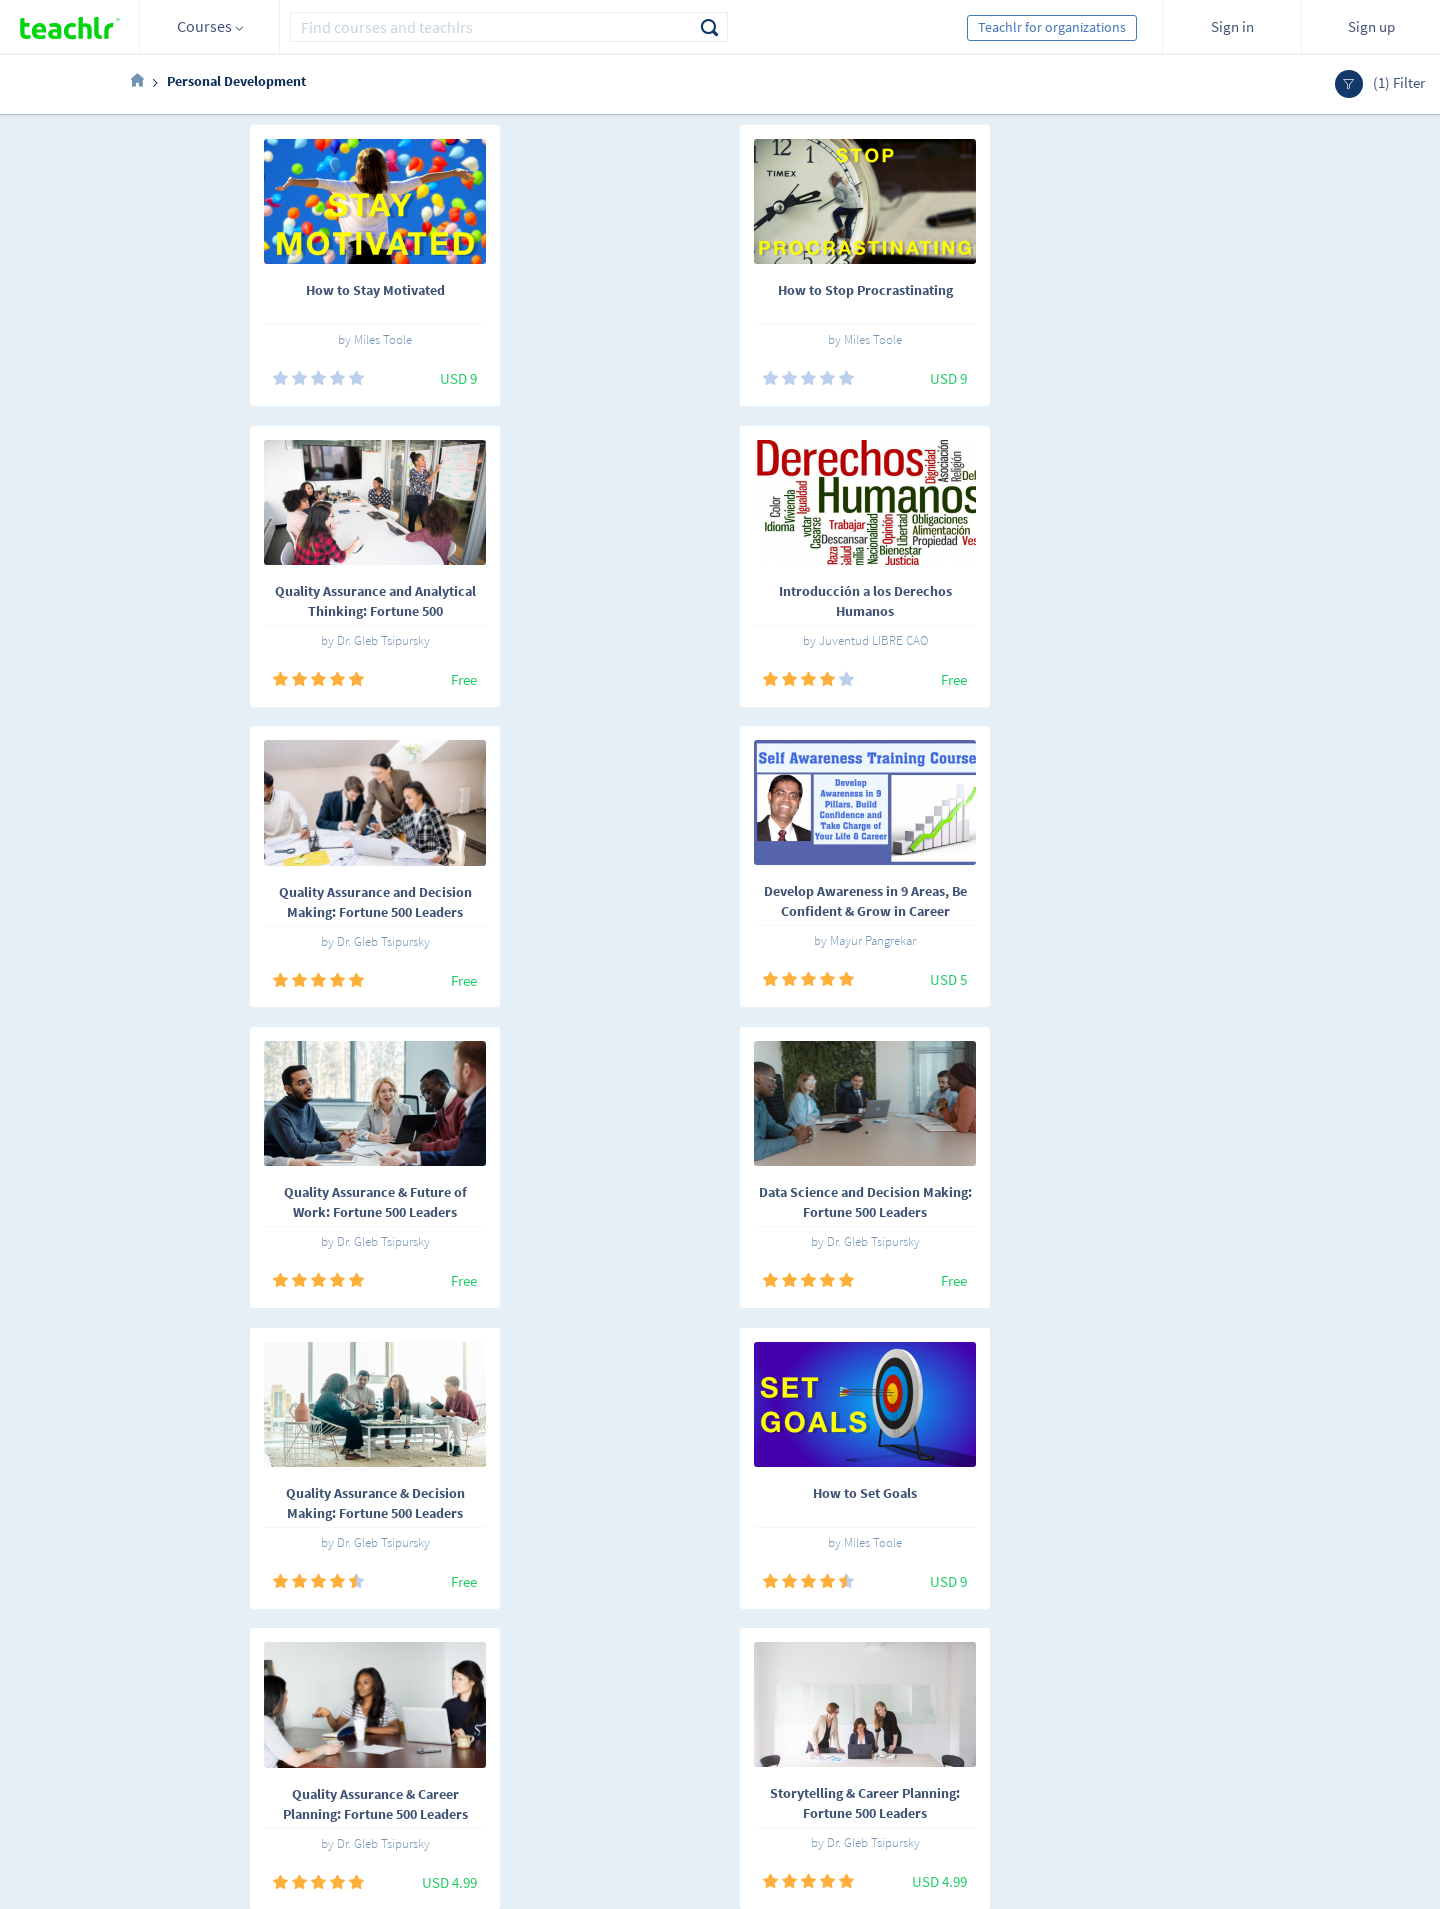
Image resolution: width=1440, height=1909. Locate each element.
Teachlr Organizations (740, 1705)
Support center (546, 1761)
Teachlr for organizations (1052, 27)
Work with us (539, 1705)
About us (528, 1677)
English (313, 1680)
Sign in (1232, 26)
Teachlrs (413, 1705)
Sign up (1371, 26)
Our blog (527, 1789)
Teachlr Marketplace (736, 1677)
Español (240, 1680)
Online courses (432, 1677)
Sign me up (1260, 1687)
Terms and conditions (565, 1733)
